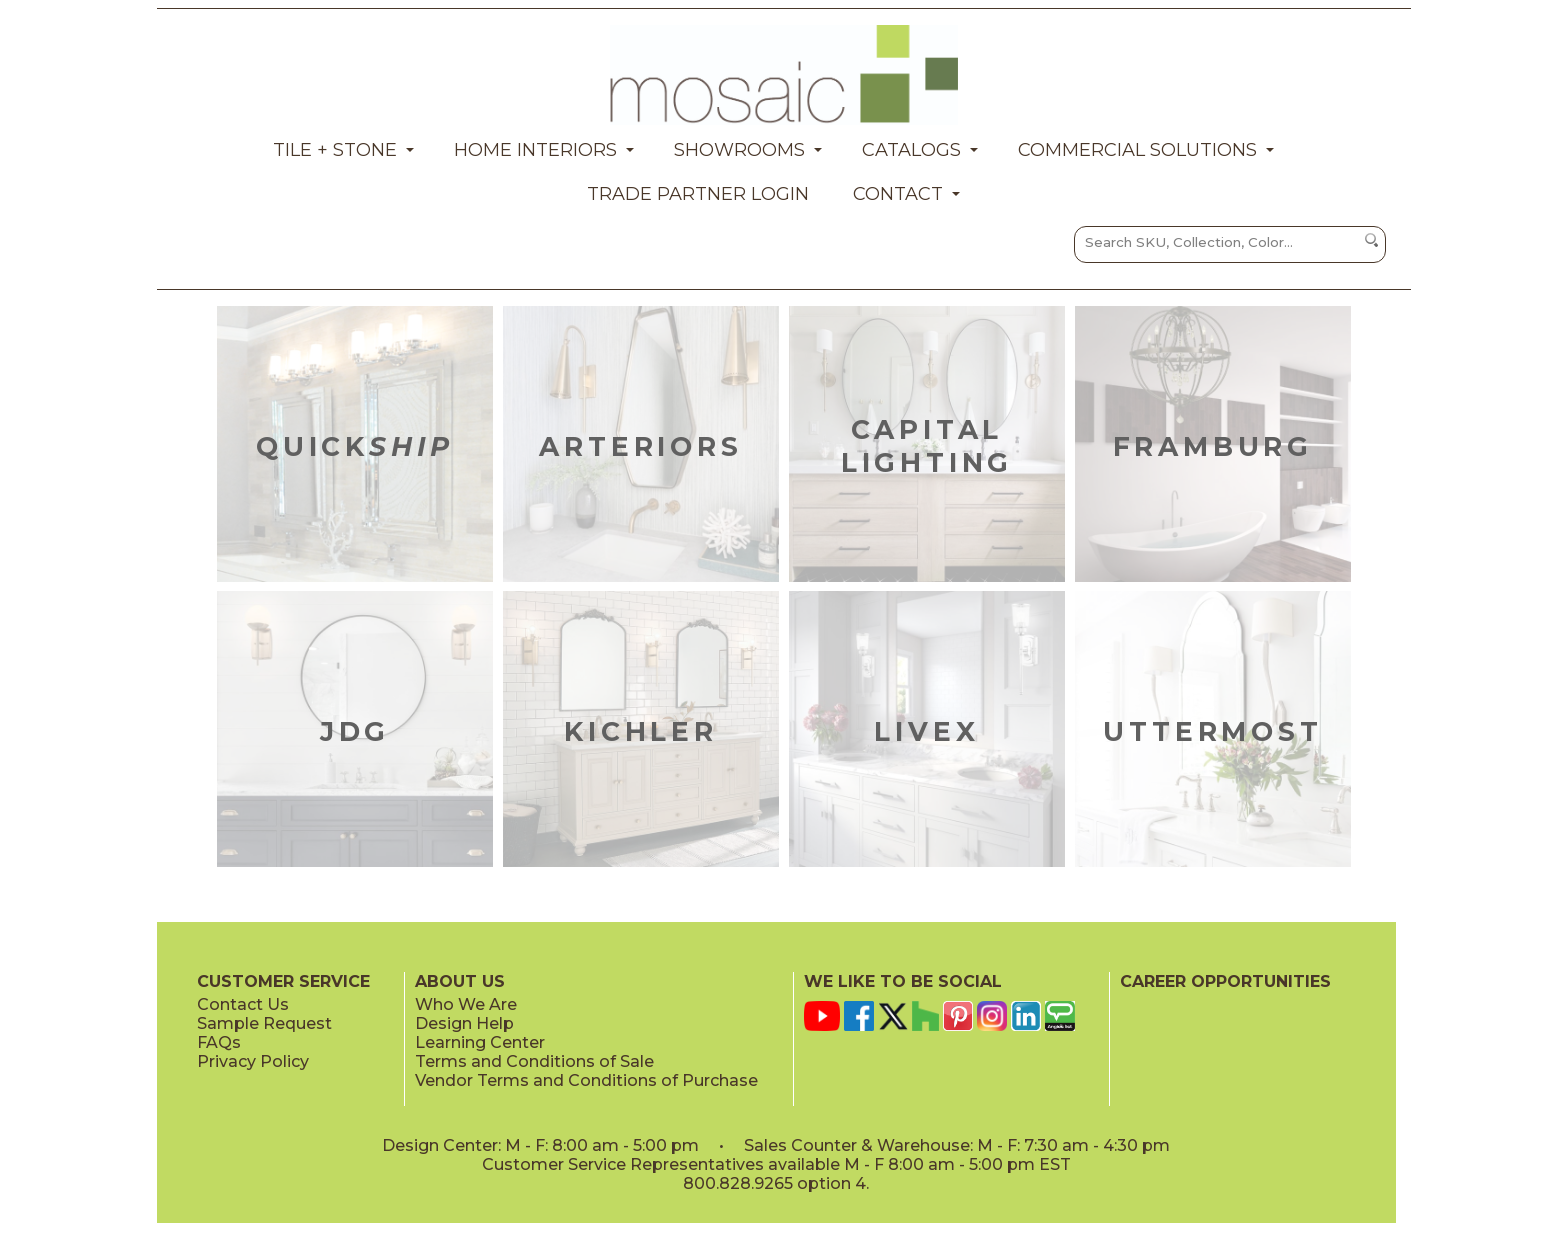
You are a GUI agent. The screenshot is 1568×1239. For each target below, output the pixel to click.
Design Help (464, 1023)
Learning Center (480, 1042)
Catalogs (911, 150)
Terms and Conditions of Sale (534, 1061)
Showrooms (739, 150)
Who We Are (466, 1004)
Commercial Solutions (1137, 150)
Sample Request (264, 1023)
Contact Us (243, 1004)
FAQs (219, 1042)
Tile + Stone (335, 150)
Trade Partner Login (698, 194)
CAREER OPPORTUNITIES (1225, 981)
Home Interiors (535, 150)
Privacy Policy (253, 1061)
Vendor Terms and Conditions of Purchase (586, 1080)
